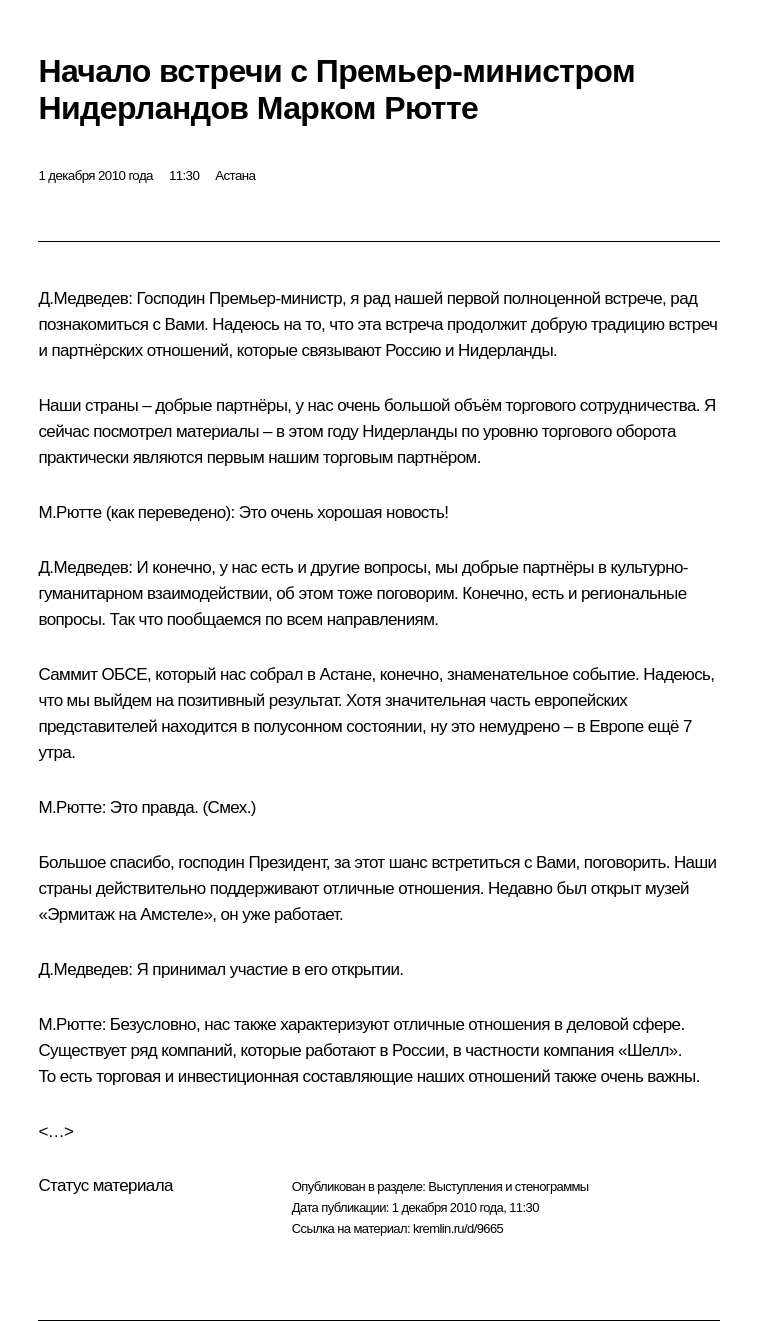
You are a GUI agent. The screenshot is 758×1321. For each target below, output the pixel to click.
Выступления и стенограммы (508, 1186)
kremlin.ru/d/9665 (458, 1228)
